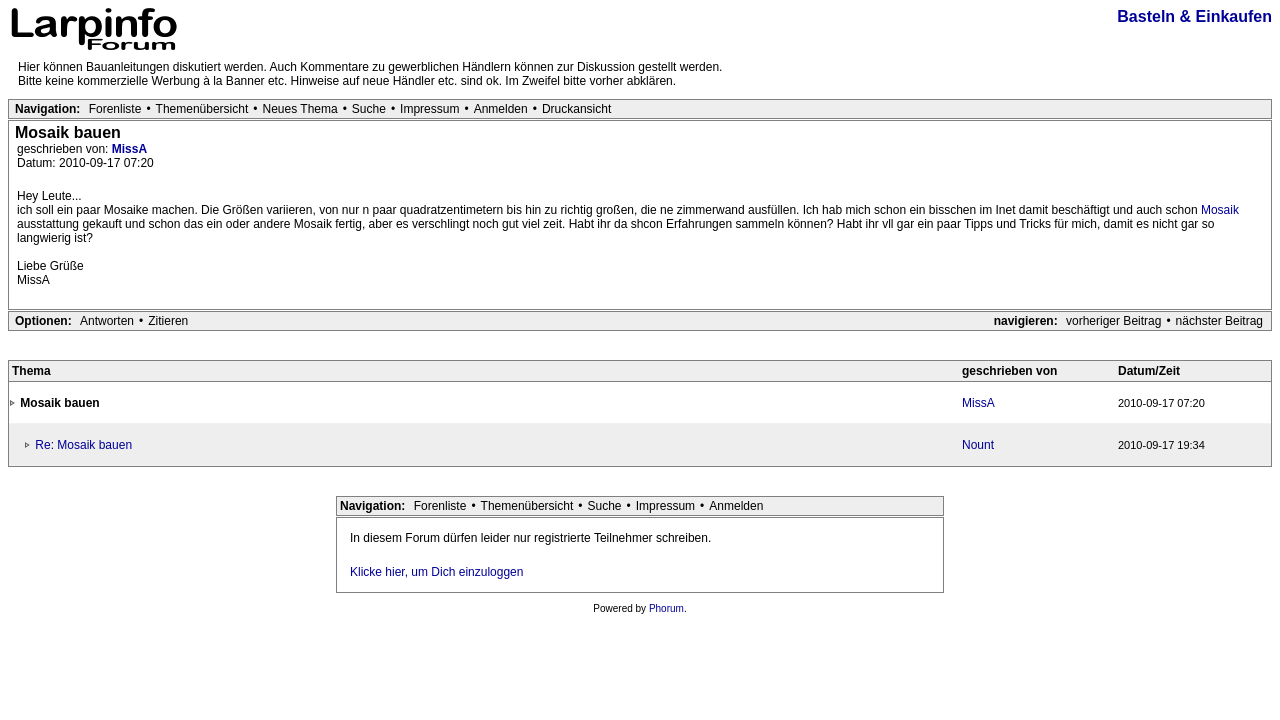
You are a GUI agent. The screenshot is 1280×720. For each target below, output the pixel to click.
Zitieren (168, 321)
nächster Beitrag (1219, 321)
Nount (978, 445)
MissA (129, 149)
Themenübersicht (202, 109)
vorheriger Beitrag (1113, 321)
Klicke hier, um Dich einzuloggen (436, 572)
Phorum (666, 608)
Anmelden (501, 109)
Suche (369, 109)
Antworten (107, 321)
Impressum (429, 109)
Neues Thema (300, 109)
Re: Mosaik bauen (83, 445)
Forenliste (115, 109)
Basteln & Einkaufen (1194, 16)
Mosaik (1220, 210)
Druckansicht (576, 109)
